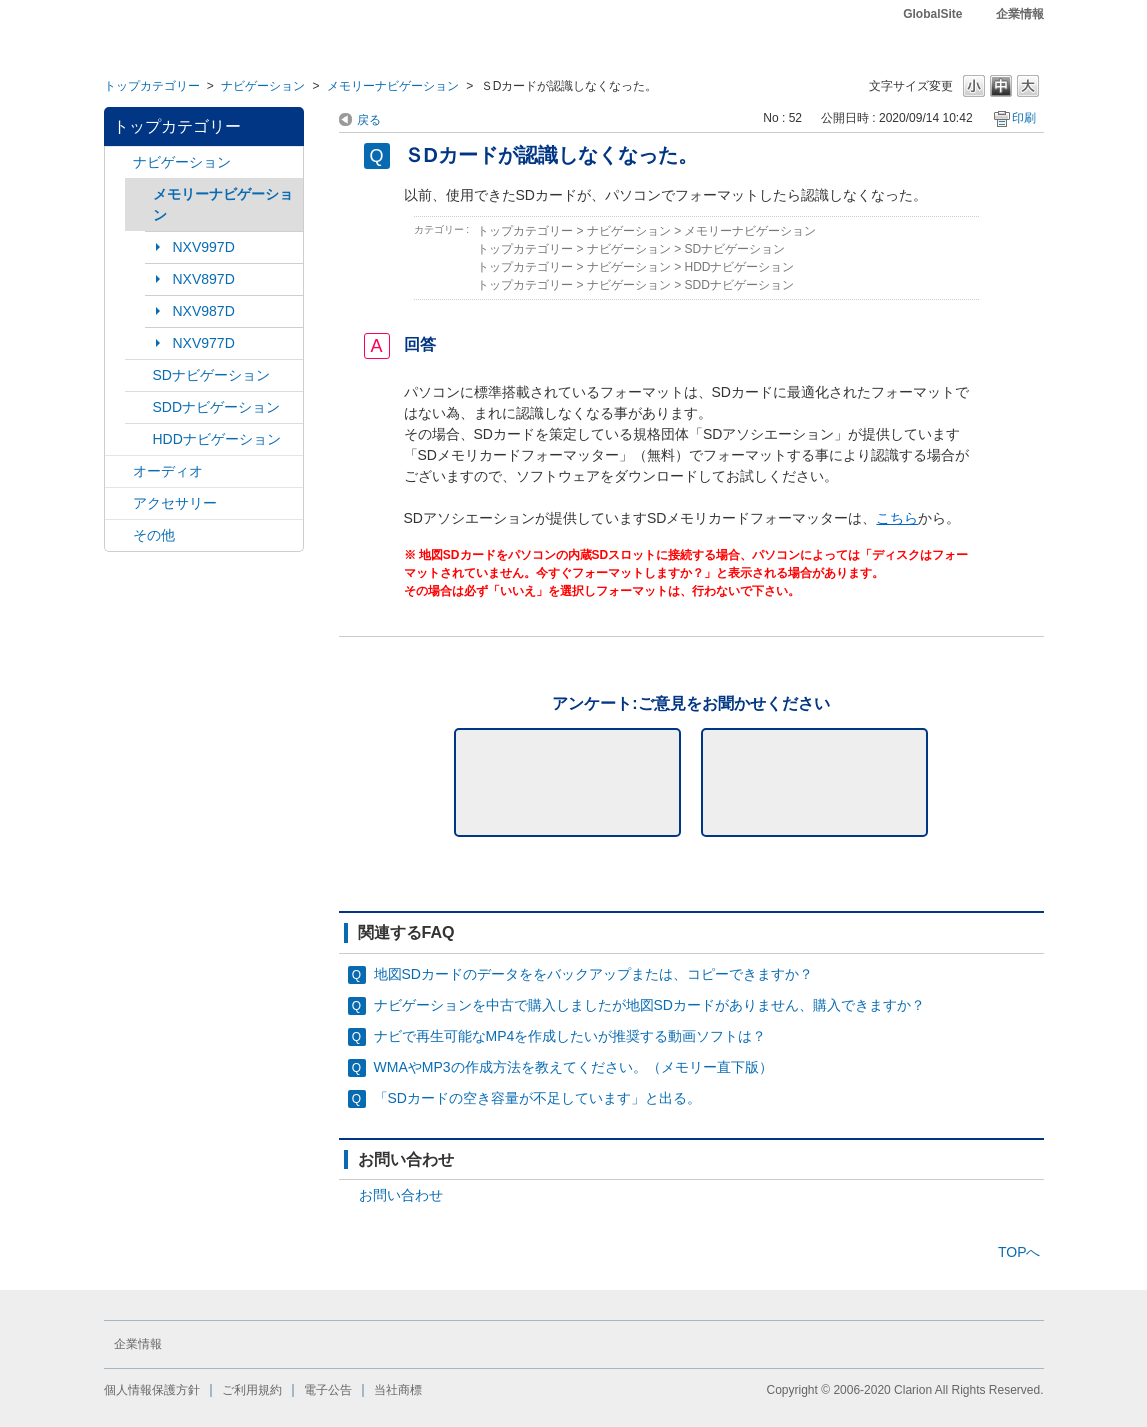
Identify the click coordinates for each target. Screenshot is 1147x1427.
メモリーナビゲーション (393, 86)
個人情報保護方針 (152, 1390)
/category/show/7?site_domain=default (139, 194)
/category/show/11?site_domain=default (119, 535)
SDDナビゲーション (217, 407)
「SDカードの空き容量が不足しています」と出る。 (537, 1098)
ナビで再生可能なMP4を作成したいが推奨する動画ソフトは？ (570, 1036)
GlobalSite (932, 14)
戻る (369, 120)
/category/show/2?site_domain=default (119, 162)
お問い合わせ (401, 1195)
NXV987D (204, 311)
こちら (897, 518)
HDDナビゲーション (217, 439)
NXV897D (204, 279)
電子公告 (328, 1390)
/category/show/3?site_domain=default (139, 375)
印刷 (1024, 118)
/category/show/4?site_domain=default (119, 471)
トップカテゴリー (152, 86)
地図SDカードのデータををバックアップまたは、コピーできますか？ (593, 974)
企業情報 (1020, 14)
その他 (154, 535)
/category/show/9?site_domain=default (139, 407)
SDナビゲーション (211, 375)
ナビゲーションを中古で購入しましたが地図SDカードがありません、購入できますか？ (649, 1005)
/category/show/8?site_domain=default (139, 439)
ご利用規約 (252, 1390)
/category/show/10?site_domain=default (119, 503)
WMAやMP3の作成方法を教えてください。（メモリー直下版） (573, 1067)
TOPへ (1019, 1252)
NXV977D (204, 343)
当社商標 (398, 1390)
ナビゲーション (263, 86)
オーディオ (168, 471)
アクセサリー (175, 503)
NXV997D (204, 247)
